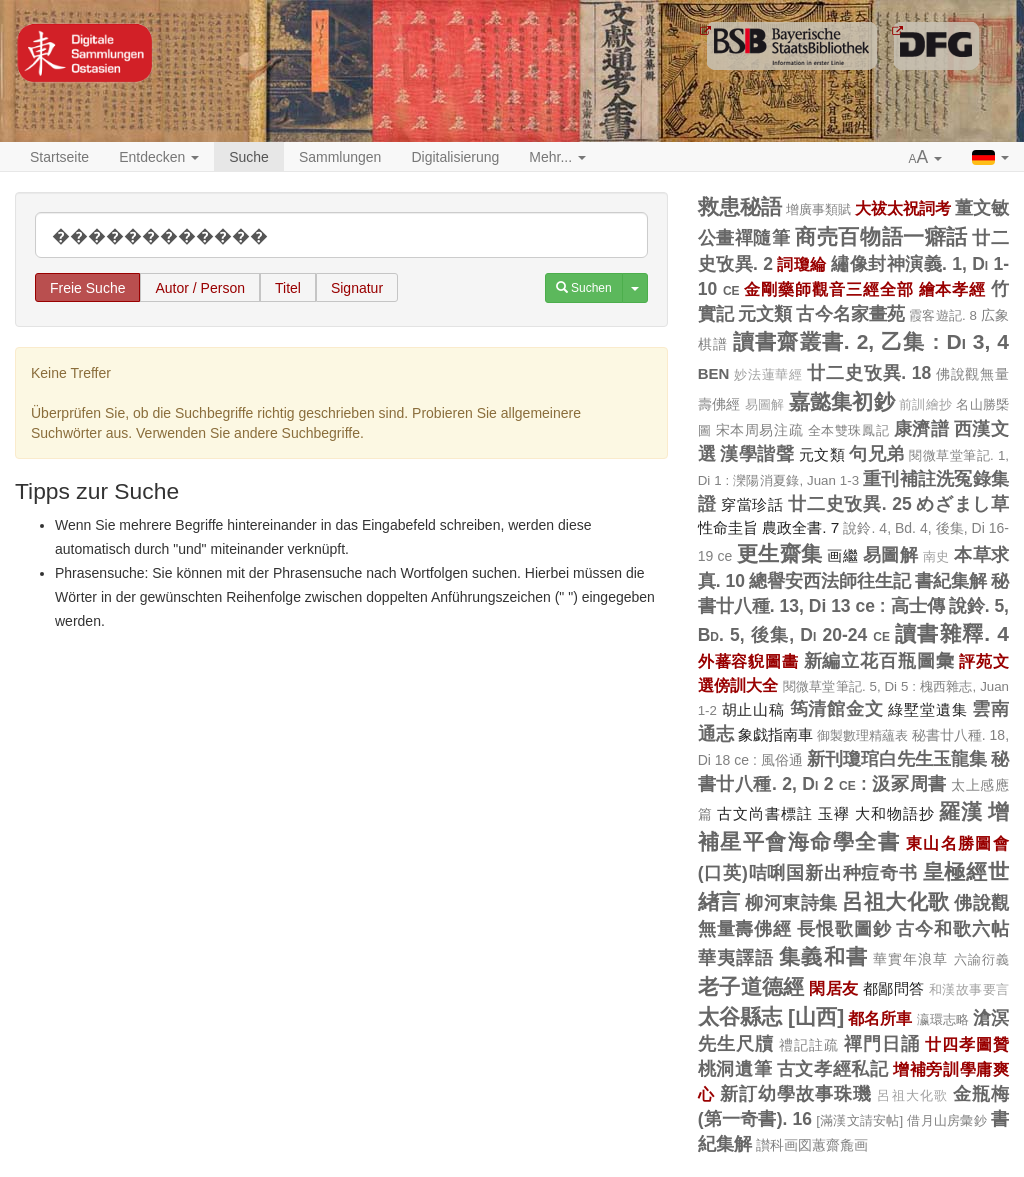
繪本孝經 (953, 289)
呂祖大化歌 (896, 901)
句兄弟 (876, 454)
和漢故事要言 (969, 990)
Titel (288, 288)
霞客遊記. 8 (943, 315)
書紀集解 (951, 581)
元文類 (765, 314)
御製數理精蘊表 (862, 735)
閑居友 (833, 988)
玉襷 (834, 813)
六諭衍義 (981, 959)
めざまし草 (962, 504)
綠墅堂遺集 (927, 709)
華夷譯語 (736, 958)
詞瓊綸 (801, 264)
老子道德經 (751, 986)
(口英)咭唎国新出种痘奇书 (808, 873)
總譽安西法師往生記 (830, 581)
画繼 (842, 555)
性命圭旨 (728, 527)
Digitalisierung (455, 157)
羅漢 (961, 811)
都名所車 (880, 1018)
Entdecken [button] (159, 157)
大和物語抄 (895, 813)
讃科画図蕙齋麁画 (812, 1145)
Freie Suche (87, 288)
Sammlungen (340, 157)
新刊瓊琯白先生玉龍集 (897, 759)
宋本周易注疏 (759, 430)
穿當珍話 (752, 504)
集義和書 (823, 956)
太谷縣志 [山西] (771, 1016)
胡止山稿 (753, 709)
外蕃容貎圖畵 (748, 661)
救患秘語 (740, 206)
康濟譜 (922, 429)
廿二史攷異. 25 (849, 504)
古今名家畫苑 (850, 314)
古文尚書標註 (765, 813)
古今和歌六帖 (952, 929)
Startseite (59, 157)
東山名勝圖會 (957, 843)
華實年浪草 (911, 959)
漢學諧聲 (757, 454)
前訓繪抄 (925, 405)
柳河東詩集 (791, 903)
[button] (926, 158)
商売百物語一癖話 (881, 236)
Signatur (357, 288)
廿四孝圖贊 (967, 1044)
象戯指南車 (775, 734)
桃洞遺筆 (735, 1069)
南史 (936, 557)
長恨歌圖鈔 (844, 929)
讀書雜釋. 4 (952, 633)
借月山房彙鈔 (946, 1120)
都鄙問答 (894, 988)
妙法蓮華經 (768, 375)
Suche (249, 157)
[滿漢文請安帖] (859, 1120)
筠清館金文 (837, 709)
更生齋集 (780, 553)
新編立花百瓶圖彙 (879, 661)
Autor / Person (200, 288)
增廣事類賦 (818, 209)
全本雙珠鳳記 (848, 430)
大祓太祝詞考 (903, 208)
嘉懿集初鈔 (842, 401)
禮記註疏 (809, 1045)
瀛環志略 (943, 1019)
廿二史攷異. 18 (869, 373)
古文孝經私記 (833, 1069)
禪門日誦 (882, 1044)
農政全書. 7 (800, 527)
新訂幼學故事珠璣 (796, 1094)
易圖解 (765, 405)
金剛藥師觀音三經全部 (828, 289)
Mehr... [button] (557, 157)
